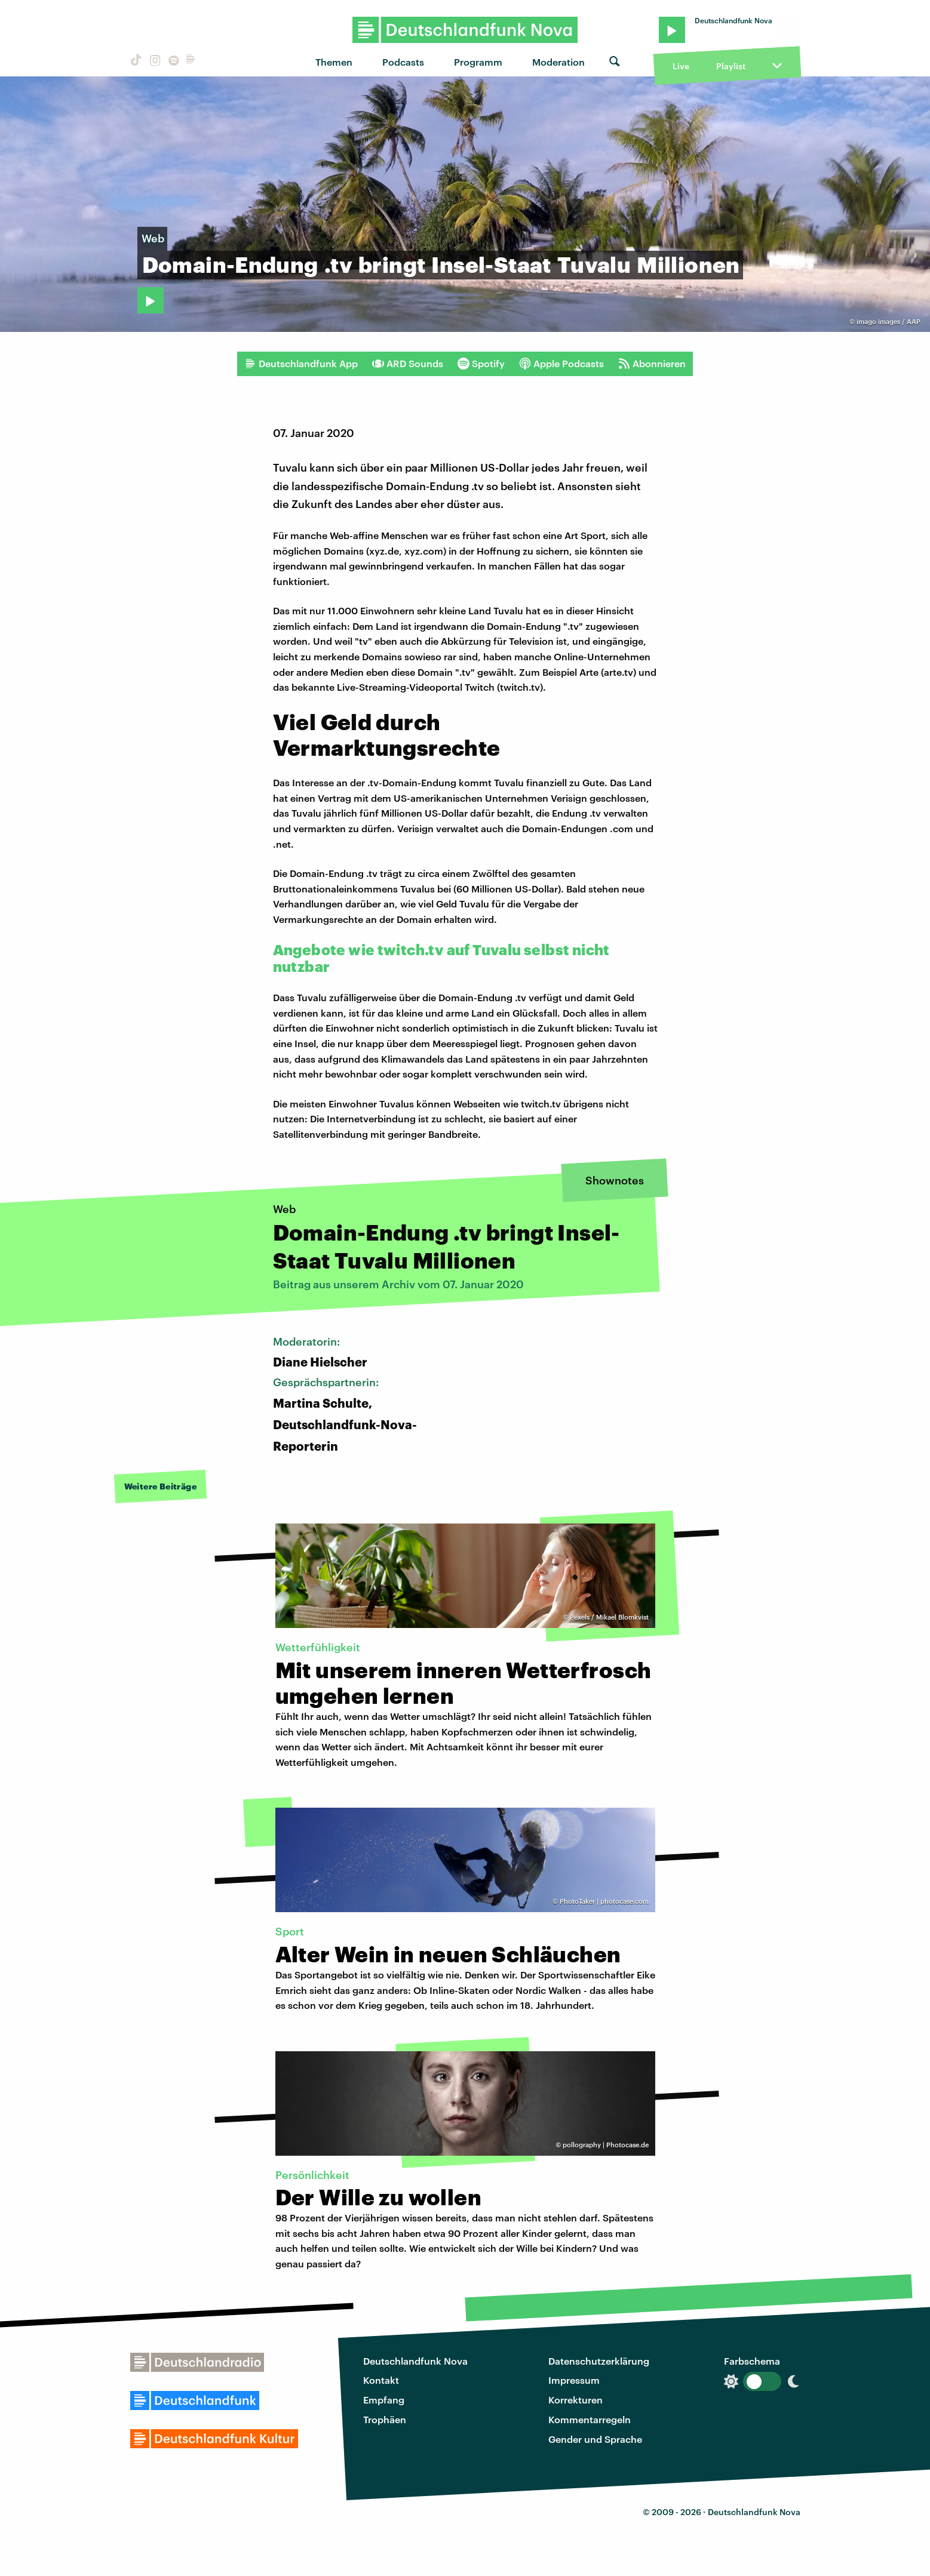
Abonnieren (652, 364)
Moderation (558, 61)
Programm (478, 61)
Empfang (383, 2399)
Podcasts (403, 61)
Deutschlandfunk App (301, 364)
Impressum (574, 2380)
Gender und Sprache (595, 2439)
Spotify (481, 364)
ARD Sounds (407, 364)
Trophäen (384, 2419)
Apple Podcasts (561, 364)
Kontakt (381, 2380)
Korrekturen (575, 2399)
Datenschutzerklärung (598, 2360)
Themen (333, 61)
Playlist (730, 66)
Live (681, 66)
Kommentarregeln (589, 2419)
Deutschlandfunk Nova (415, 2360)
